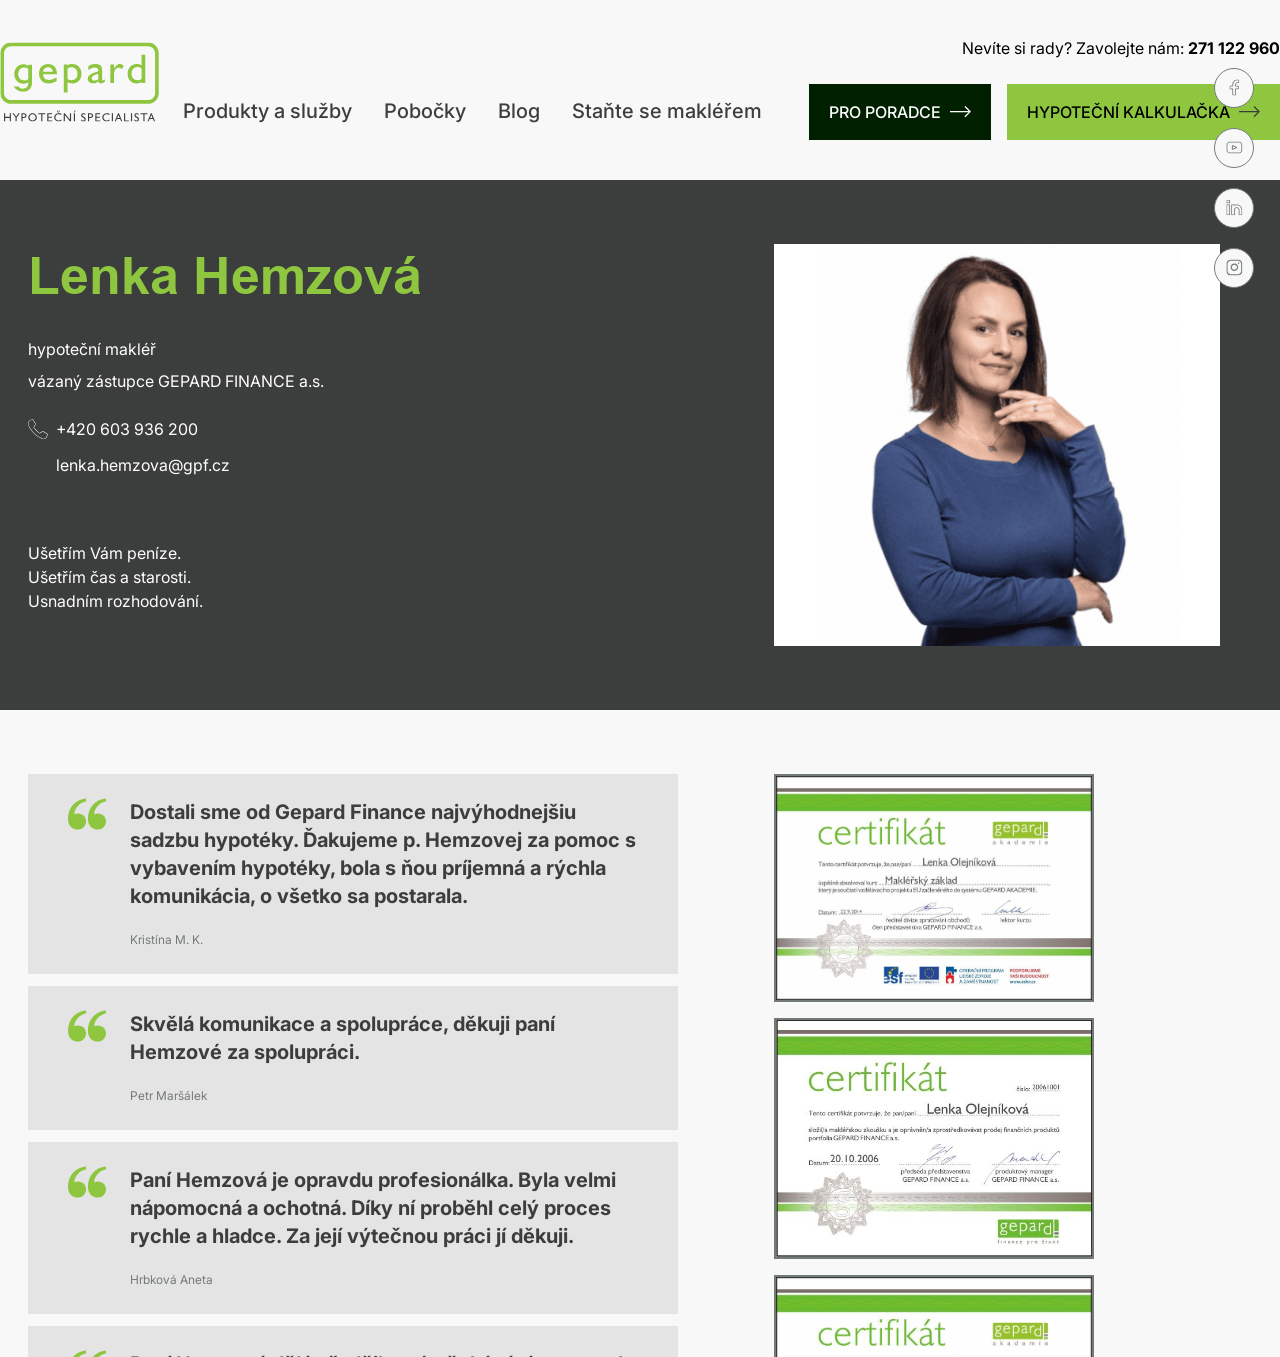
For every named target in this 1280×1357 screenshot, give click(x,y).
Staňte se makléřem (667, 111)
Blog (519, 111)
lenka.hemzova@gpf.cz (143, 465)
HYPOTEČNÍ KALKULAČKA (1143, 112)
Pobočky (425, 111)
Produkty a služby (267, 111)
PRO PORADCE (900, 112)
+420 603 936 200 (113, 429)
